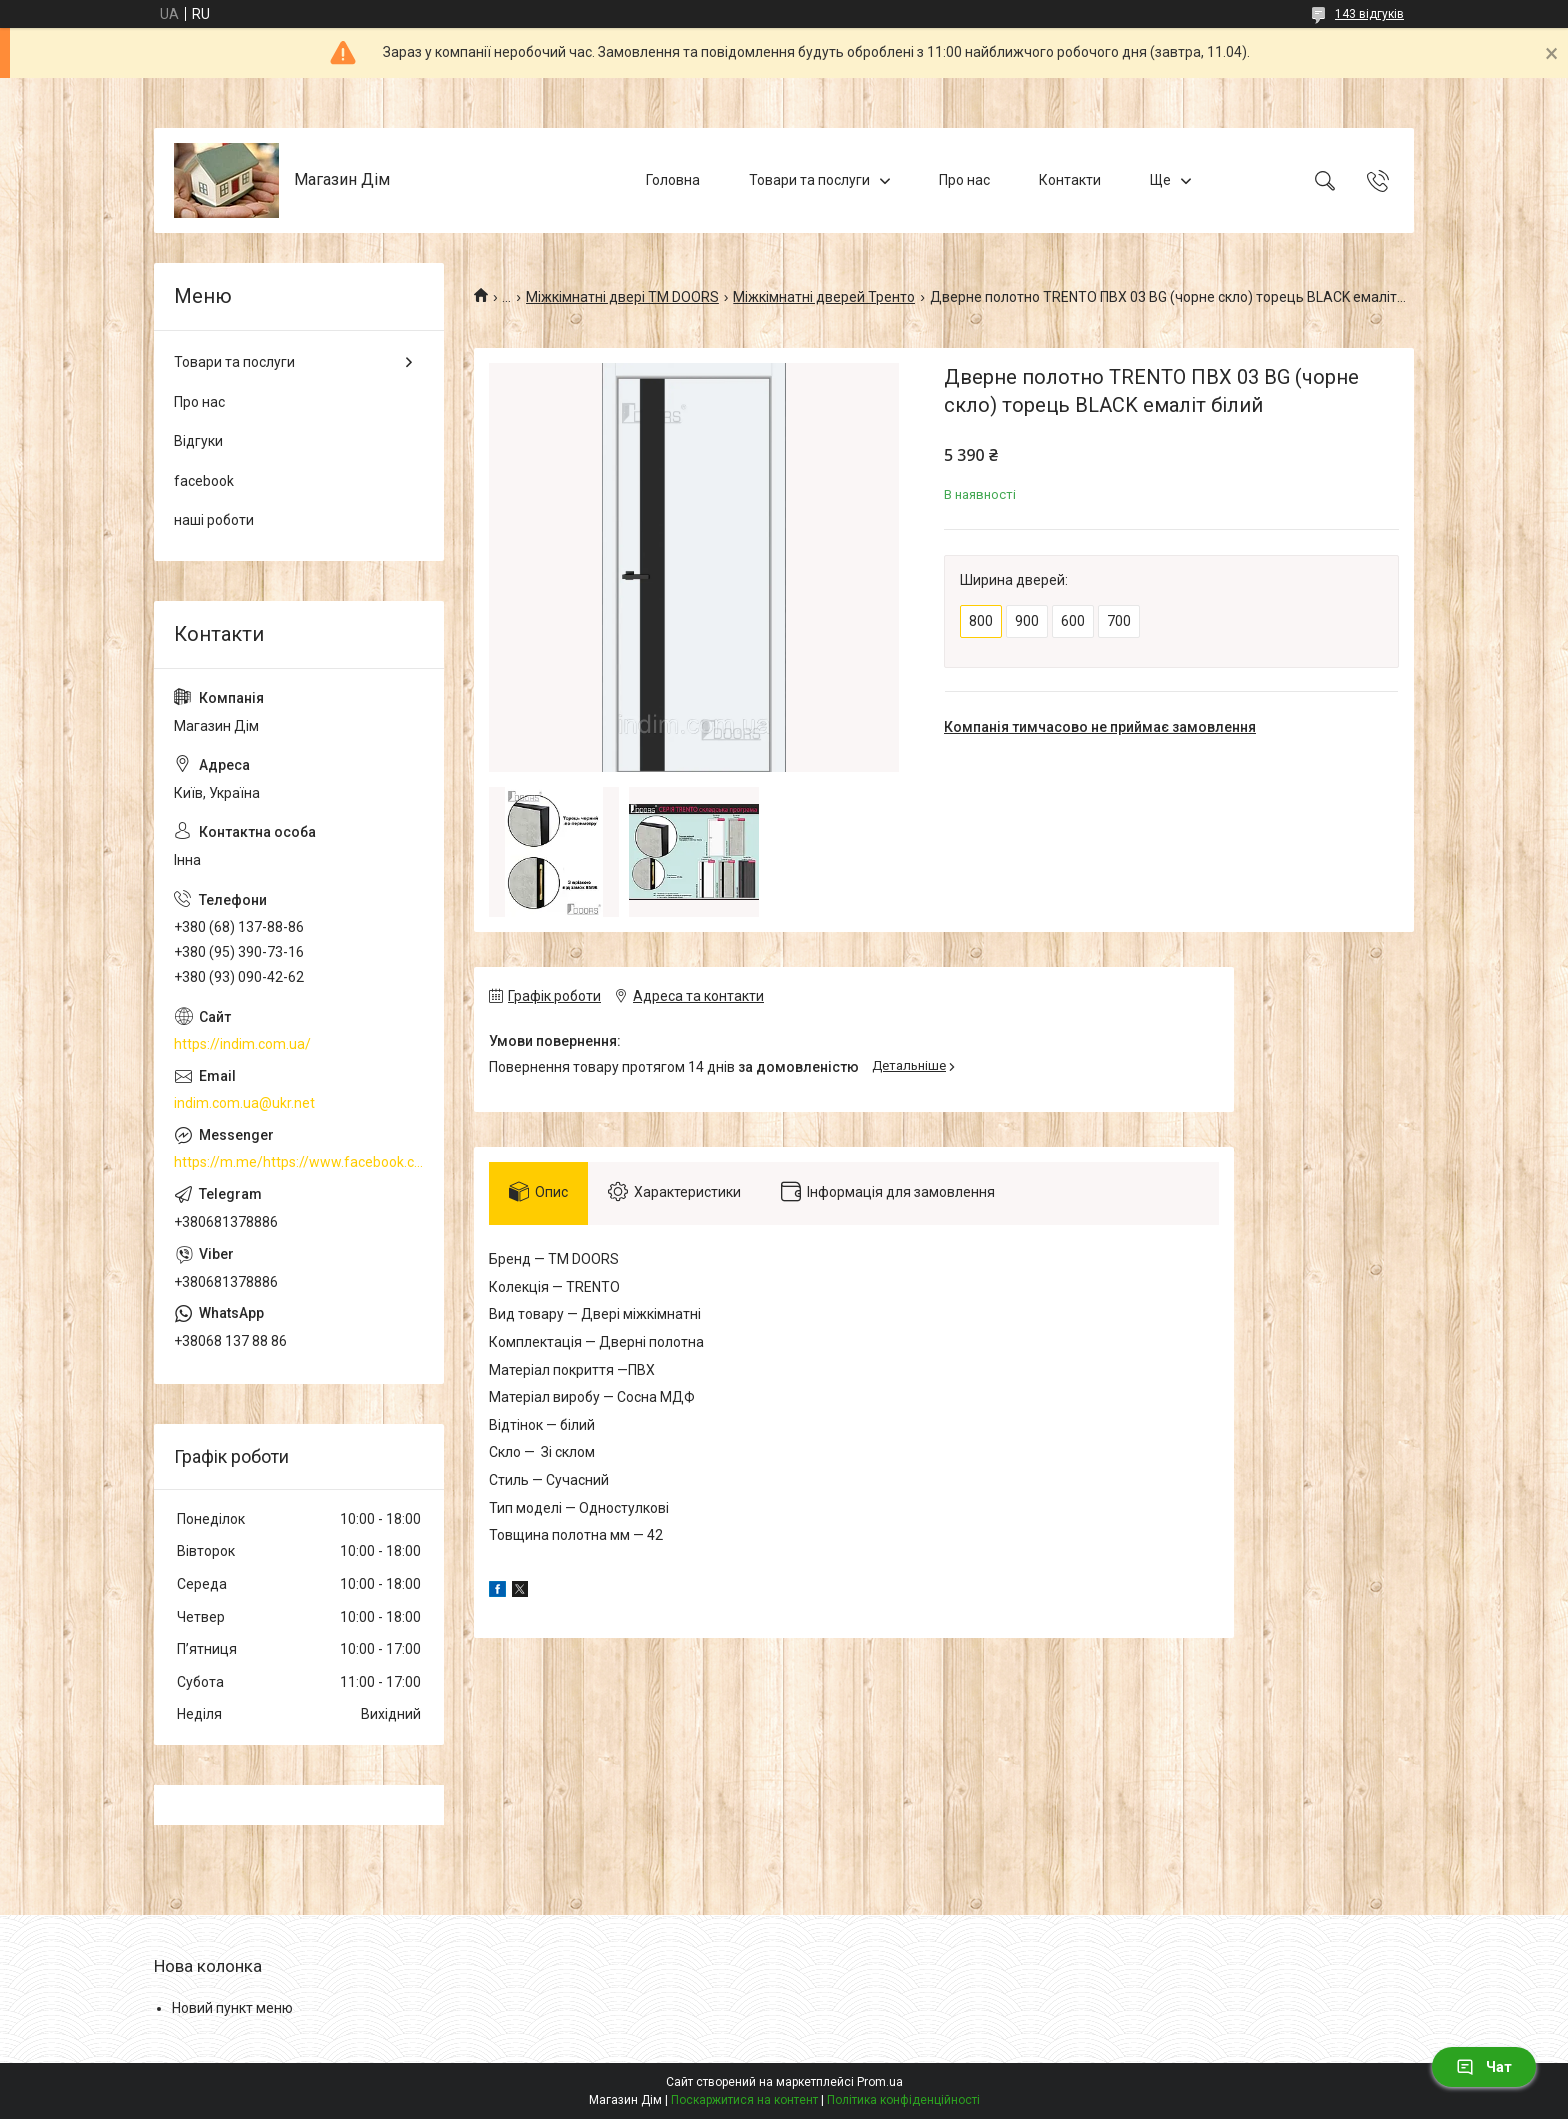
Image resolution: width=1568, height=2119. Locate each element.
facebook (204, 481)
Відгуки (198, 441)
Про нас (964, 180)
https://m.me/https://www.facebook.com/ (299, 1162)
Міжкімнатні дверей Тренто (824, 297)
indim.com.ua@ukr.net (244, 1103)
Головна (673, 180)
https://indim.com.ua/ (242, 1044)
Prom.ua (880, 2082)
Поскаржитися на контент (744, 2100)
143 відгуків (1369, 14)
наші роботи (214, 520)
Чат (1484, 2067)
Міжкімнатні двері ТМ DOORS (622, 297)
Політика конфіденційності (903, 2100)
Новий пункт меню (232, 2008)
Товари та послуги (809, 180)
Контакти (1070, 180)
